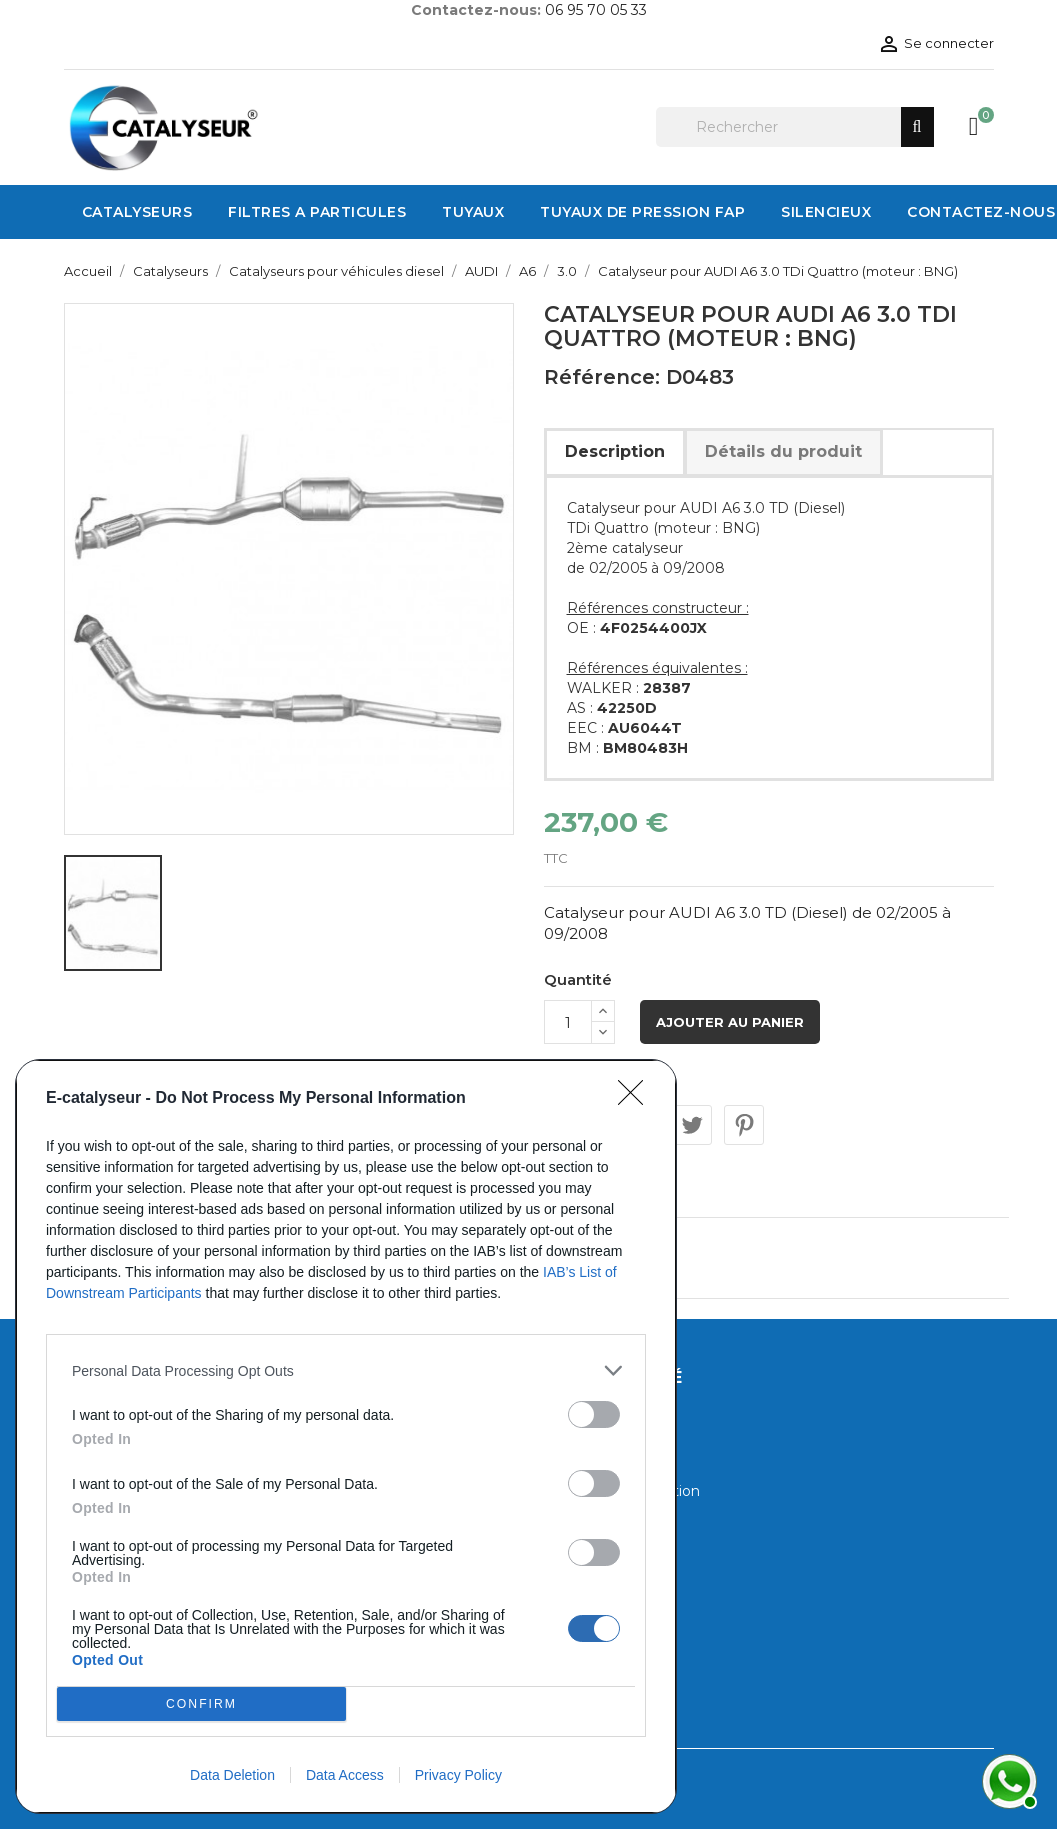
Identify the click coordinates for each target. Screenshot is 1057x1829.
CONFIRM (201, 1704)
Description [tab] (615, 451)
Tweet (692, 1125)
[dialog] (346, 1436)
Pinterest (744, 1125)
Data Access (345, 1775)
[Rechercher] (795, 127)
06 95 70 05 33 (596, 10)
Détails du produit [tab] (783, 451)
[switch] (594, 1414)
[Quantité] (568, 1022)
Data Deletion (232, 1775)
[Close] (637, 1099)
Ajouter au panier (730, 1022)
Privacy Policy (458, 1775)
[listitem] (346, 1370)
